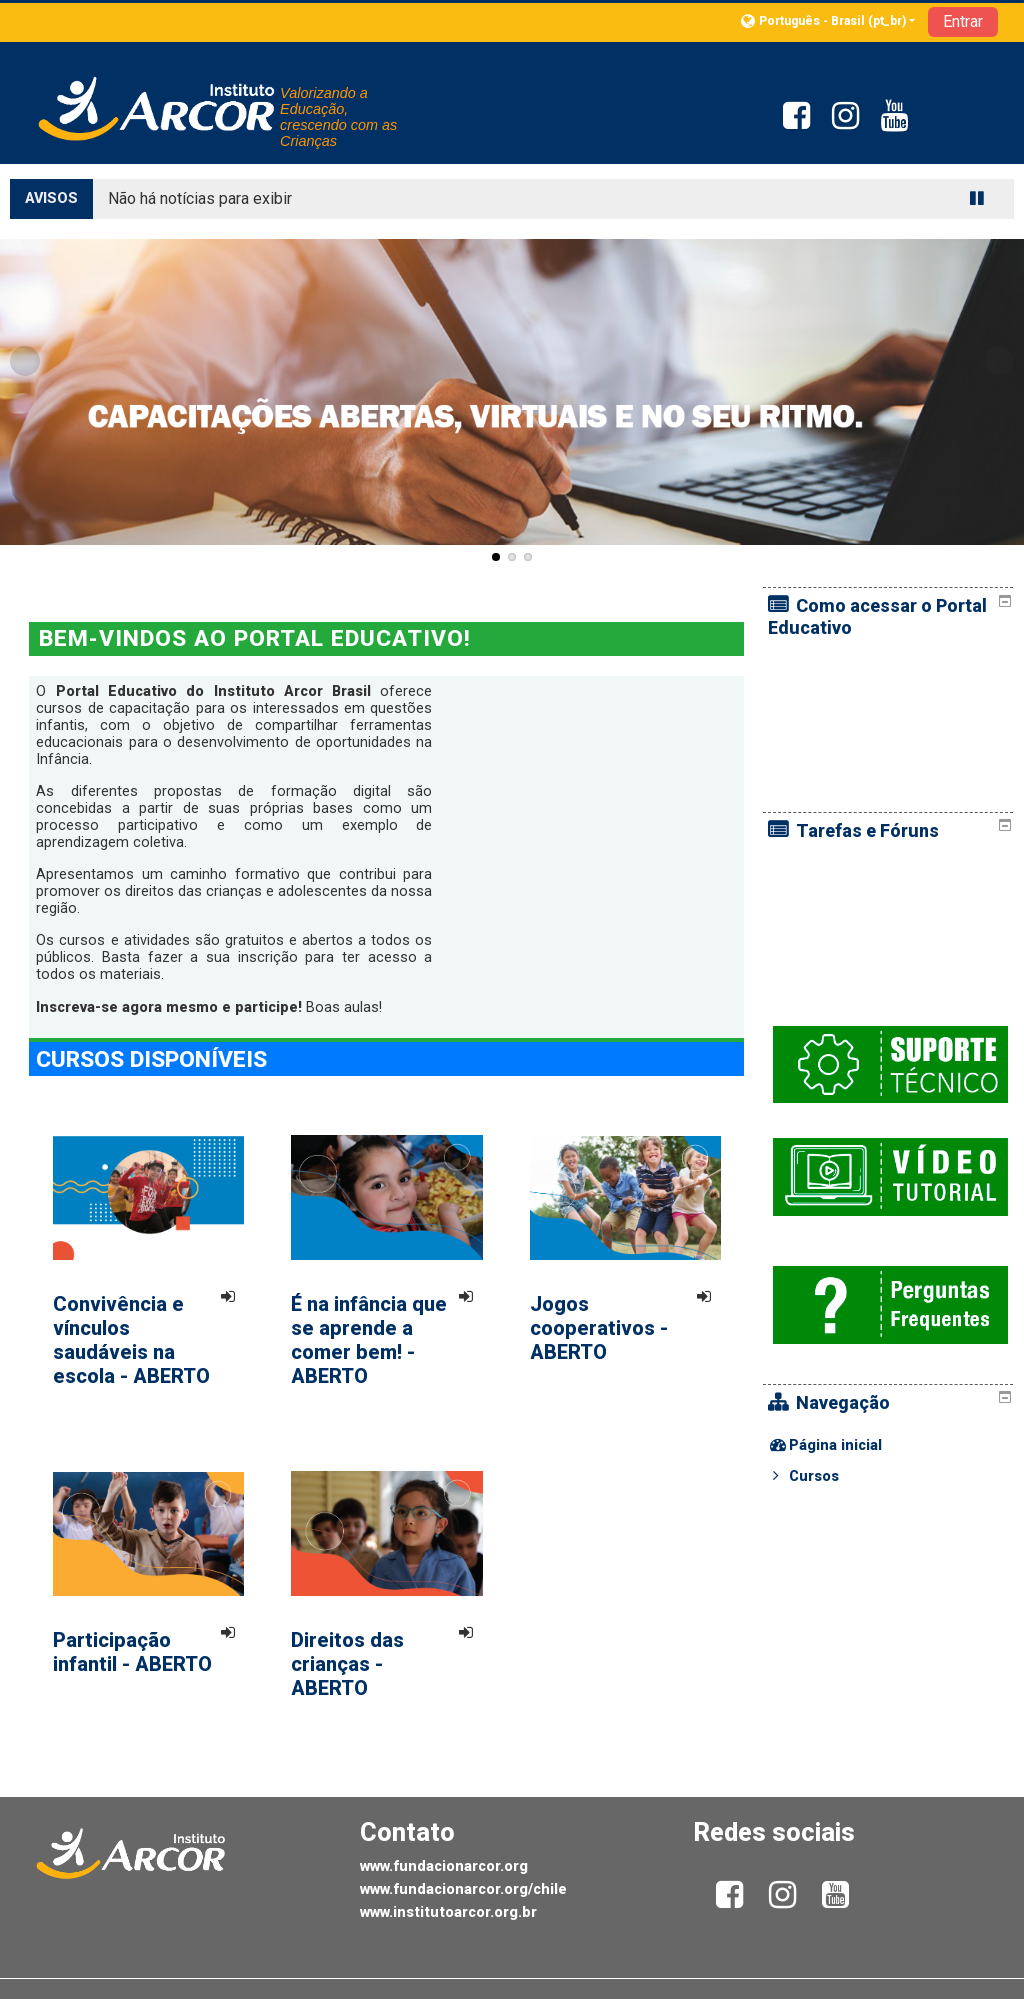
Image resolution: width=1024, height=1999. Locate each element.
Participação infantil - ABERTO (132, 1652)
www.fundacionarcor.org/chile (463, 1889)
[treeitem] (891, 1385)
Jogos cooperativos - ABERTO (599, 1328)
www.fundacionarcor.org (444, 1866)
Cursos (829, 1415)
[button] (828, 20)
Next (999, 361)
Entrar (963, 21)
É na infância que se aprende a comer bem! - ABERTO (369, 1340)
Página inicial (850, 1384)
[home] (158, 108)
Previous (25, 361)
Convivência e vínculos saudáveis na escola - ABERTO (131, 1340)
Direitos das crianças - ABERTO (347, 1664)
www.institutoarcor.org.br (448, 1912)
